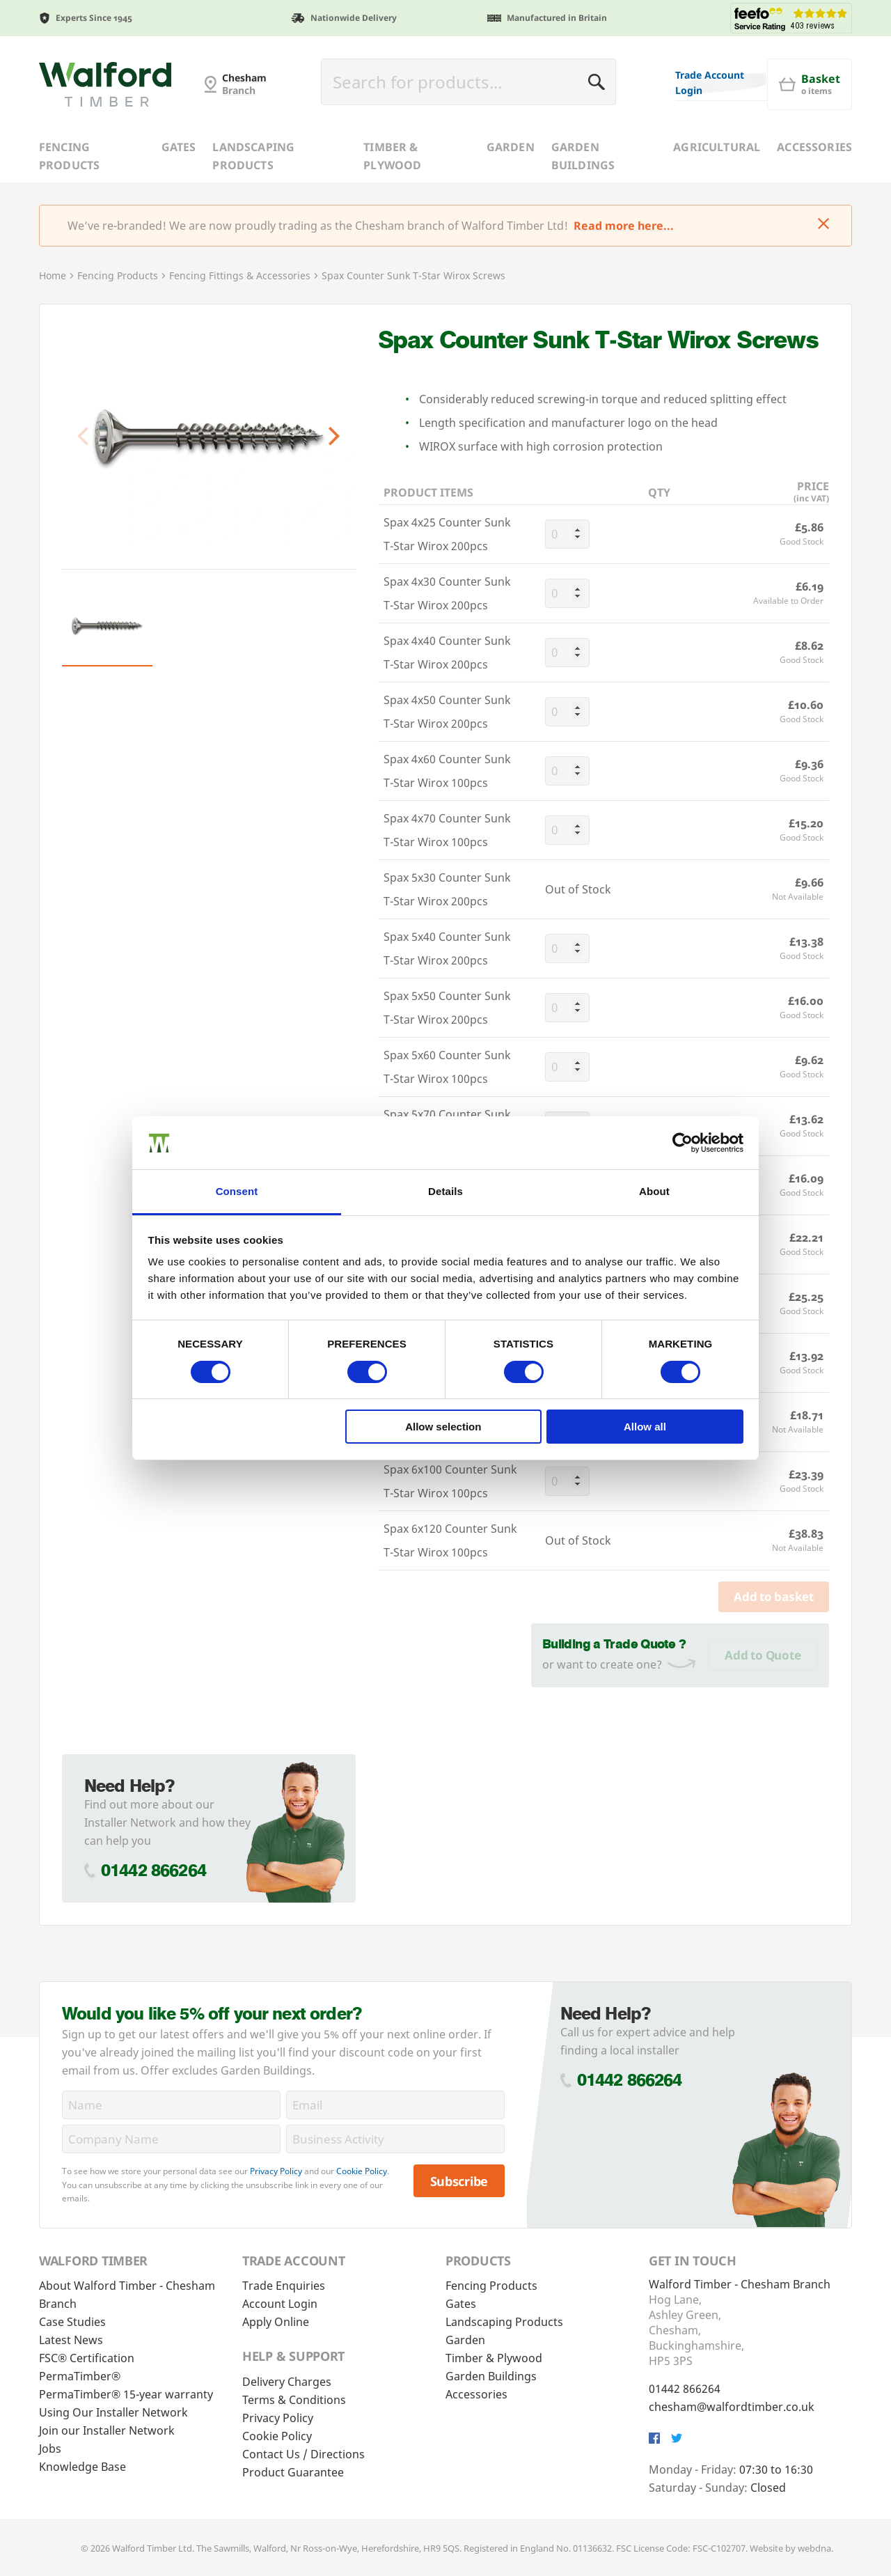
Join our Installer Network (107, 2430)
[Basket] (809, 84)
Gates (178, 147)
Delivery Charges (286, 2381)
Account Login (279, 2303)
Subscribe (459, 2181)
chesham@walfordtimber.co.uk (731, 2406)
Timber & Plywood (392, 156)
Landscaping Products (253, 156)
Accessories (814, 147)
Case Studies (72, 2321)
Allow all (645, 1427)
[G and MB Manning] (105, 84)
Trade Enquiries (283, 2285)
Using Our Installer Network (113, 2412)
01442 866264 (153, 1870)
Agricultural (716, 147)
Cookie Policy (361, 2171)
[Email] (395, 2105)
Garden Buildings (583, 156)
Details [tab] (445, 1191)
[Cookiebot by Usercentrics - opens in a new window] (682, 1142)
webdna (814, 2548)
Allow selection (443, 1427)
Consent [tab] (237, 1191)
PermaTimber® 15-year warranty (126, 2394)
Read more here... (624, 225)
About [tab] (654, 1191)
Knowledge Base (82, 2466)
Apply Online (275, 2321)
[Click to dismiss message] (823, 225)
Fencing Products (69, 156)
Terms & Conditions (294, 2399)
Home (52, 275)
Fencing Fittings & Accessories (239, 275)
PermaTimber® (79, 2376)
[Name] (171, 2105)
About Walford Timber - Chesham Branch (127, 2294)
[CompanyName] (171, 2139)
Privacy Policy (276, 2171)
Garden (511, 147)
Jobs (50, 2448)
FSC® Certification (86, 2358)
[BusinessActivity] (395, 2139)
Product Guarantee (293, 2472)
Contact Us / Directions (303, 2454)
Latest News (71, 2340)
